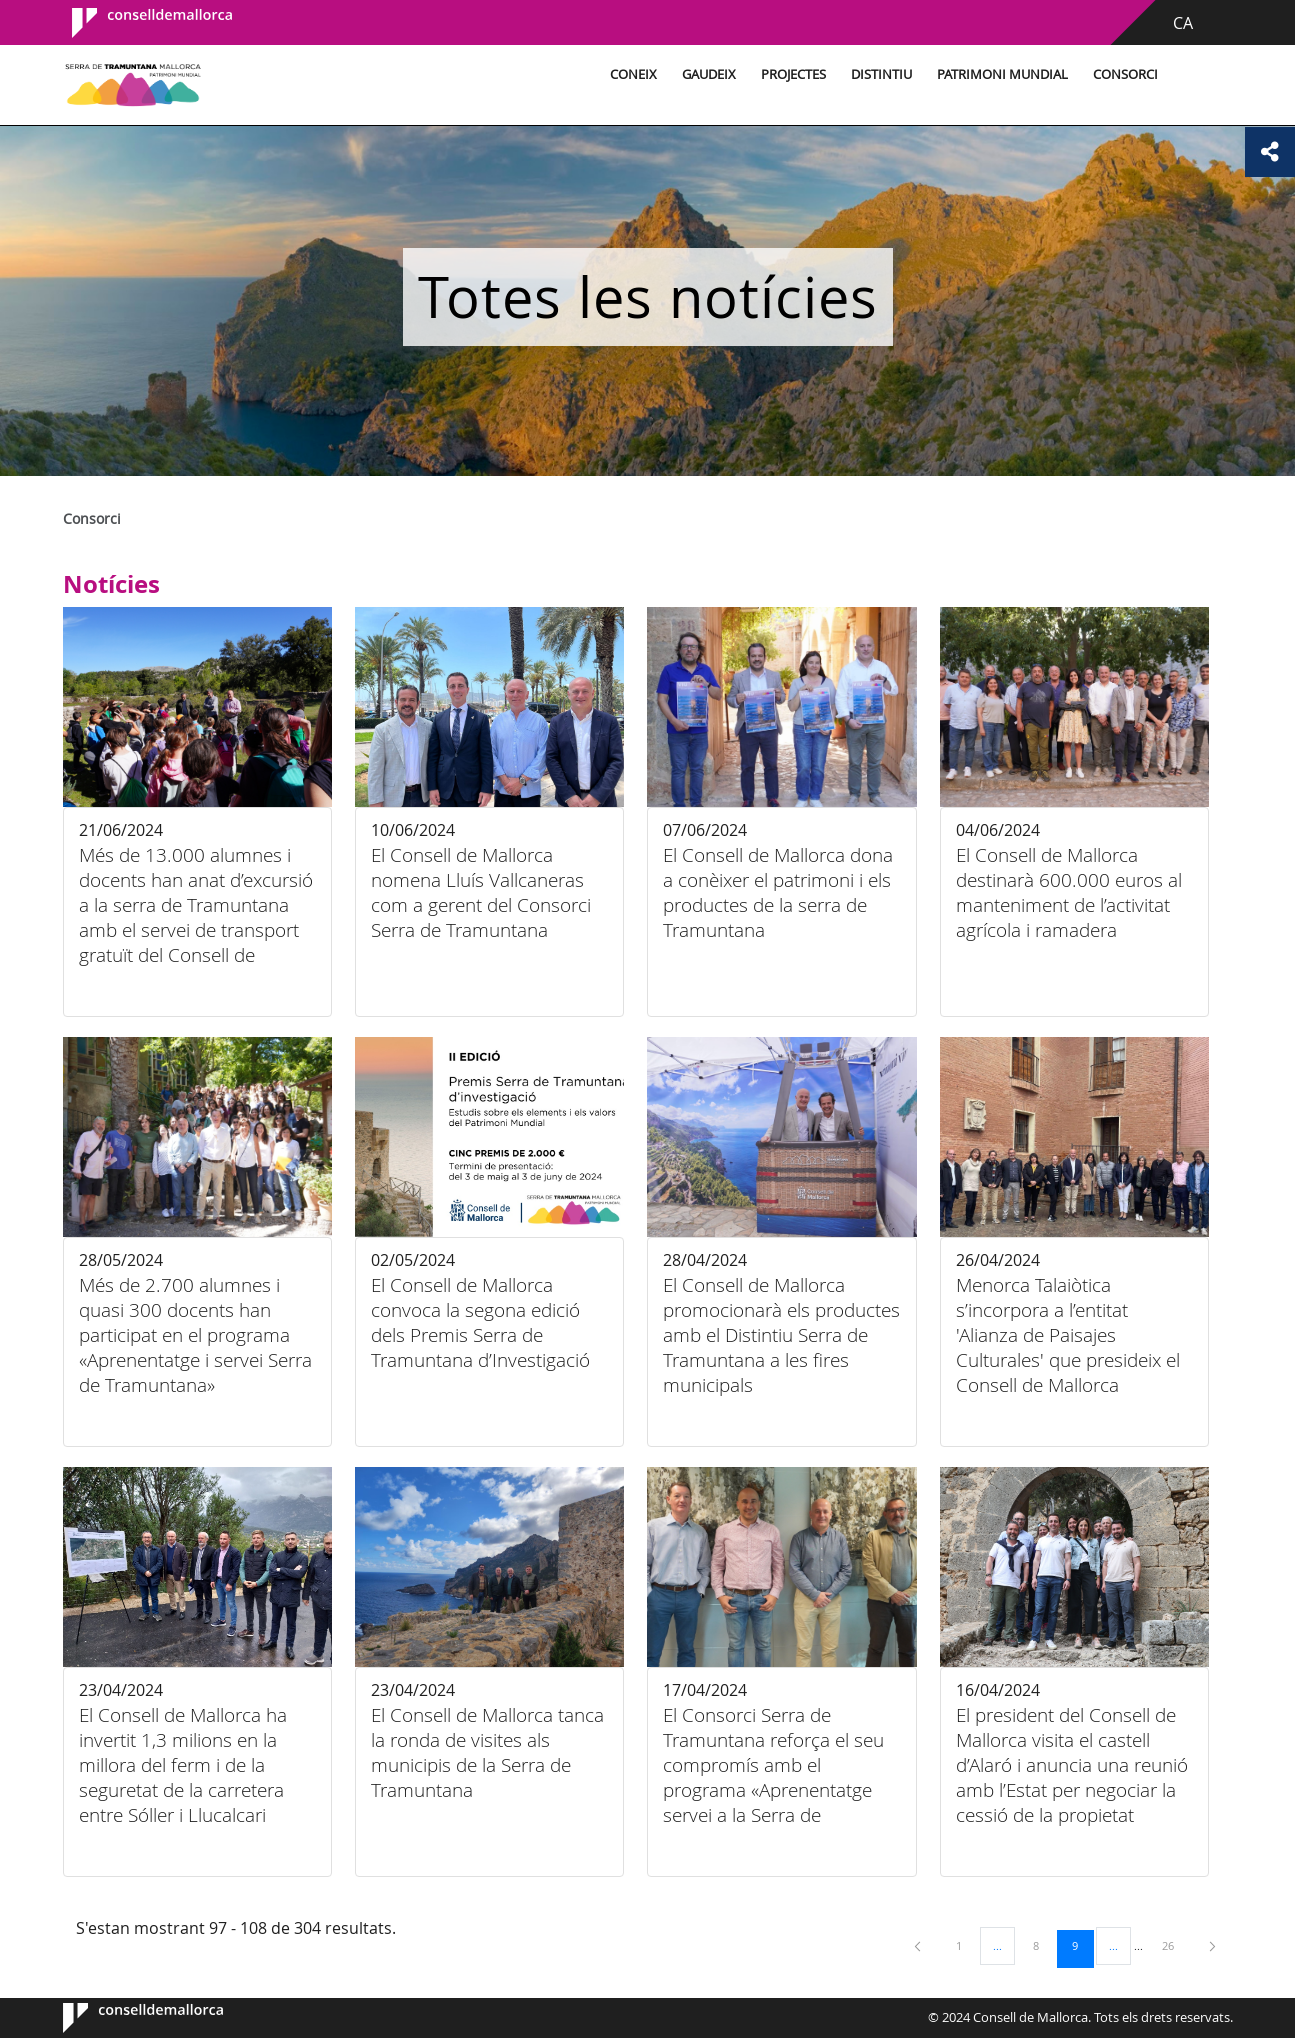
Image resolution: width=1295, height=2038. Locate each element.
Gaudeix (709, 74)
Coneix (633, 74)
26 (1175, 1945)
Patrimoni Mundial (1002, 74)
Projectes (793, 74)
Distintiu (881, 74)
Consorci (1125, 74)
